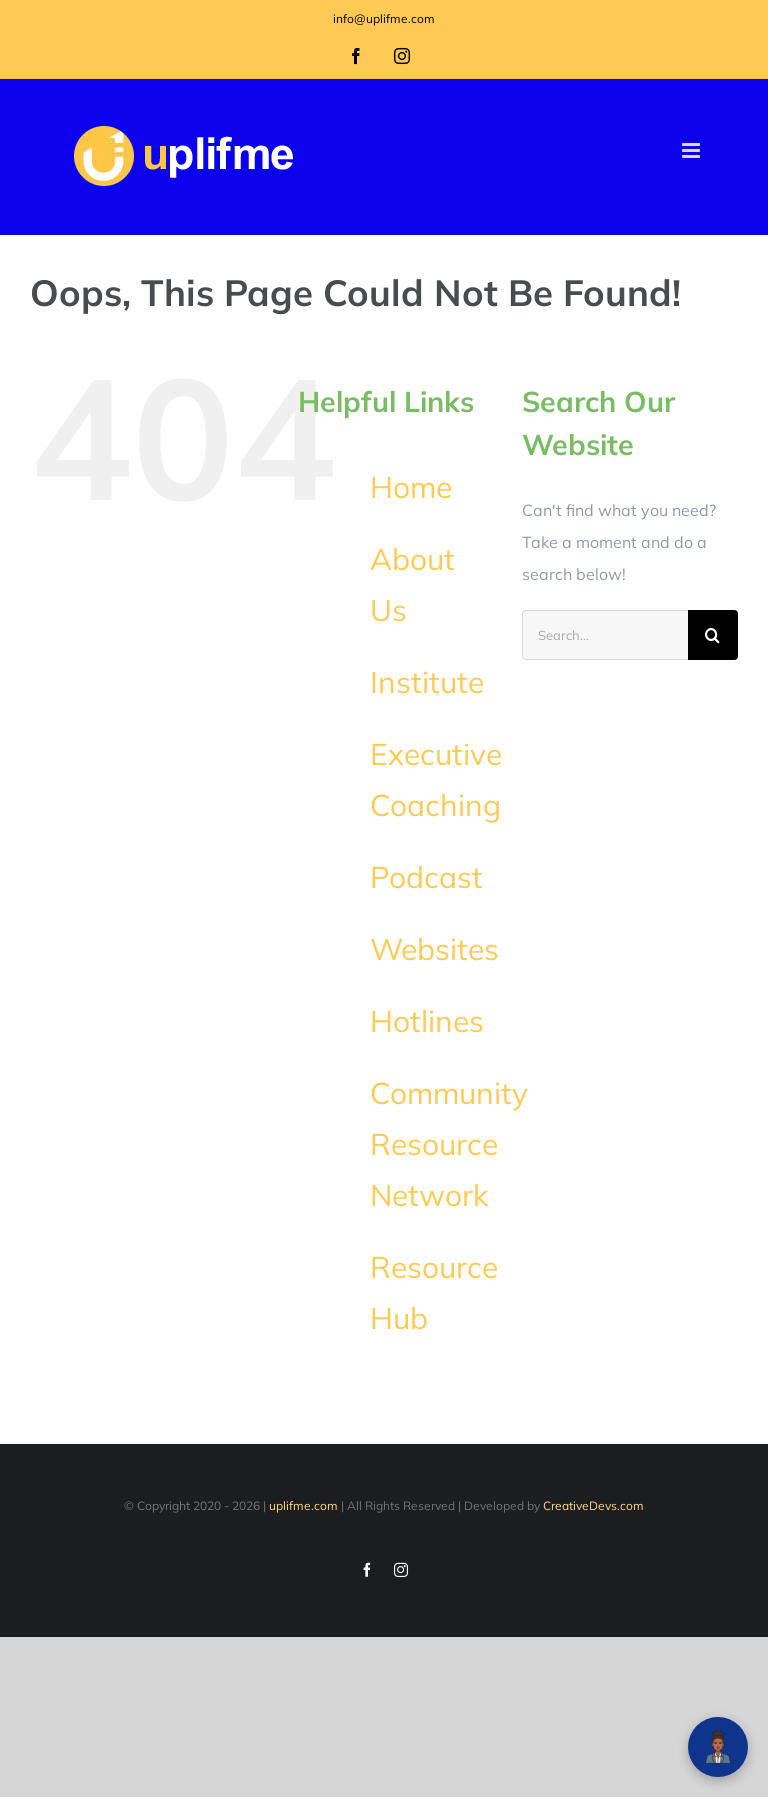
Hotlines (427, 1021)
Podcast (426, 877)
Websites (434, 949)
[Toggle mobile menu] (692, 150)
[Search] (713, 635)
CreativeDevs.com (593, 1505)
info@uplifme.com (384, 18)
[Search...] (605, 635)
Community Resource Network (449, 1144)
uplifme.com (303, 1505)
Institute (427, 682)
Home (411, 487)
